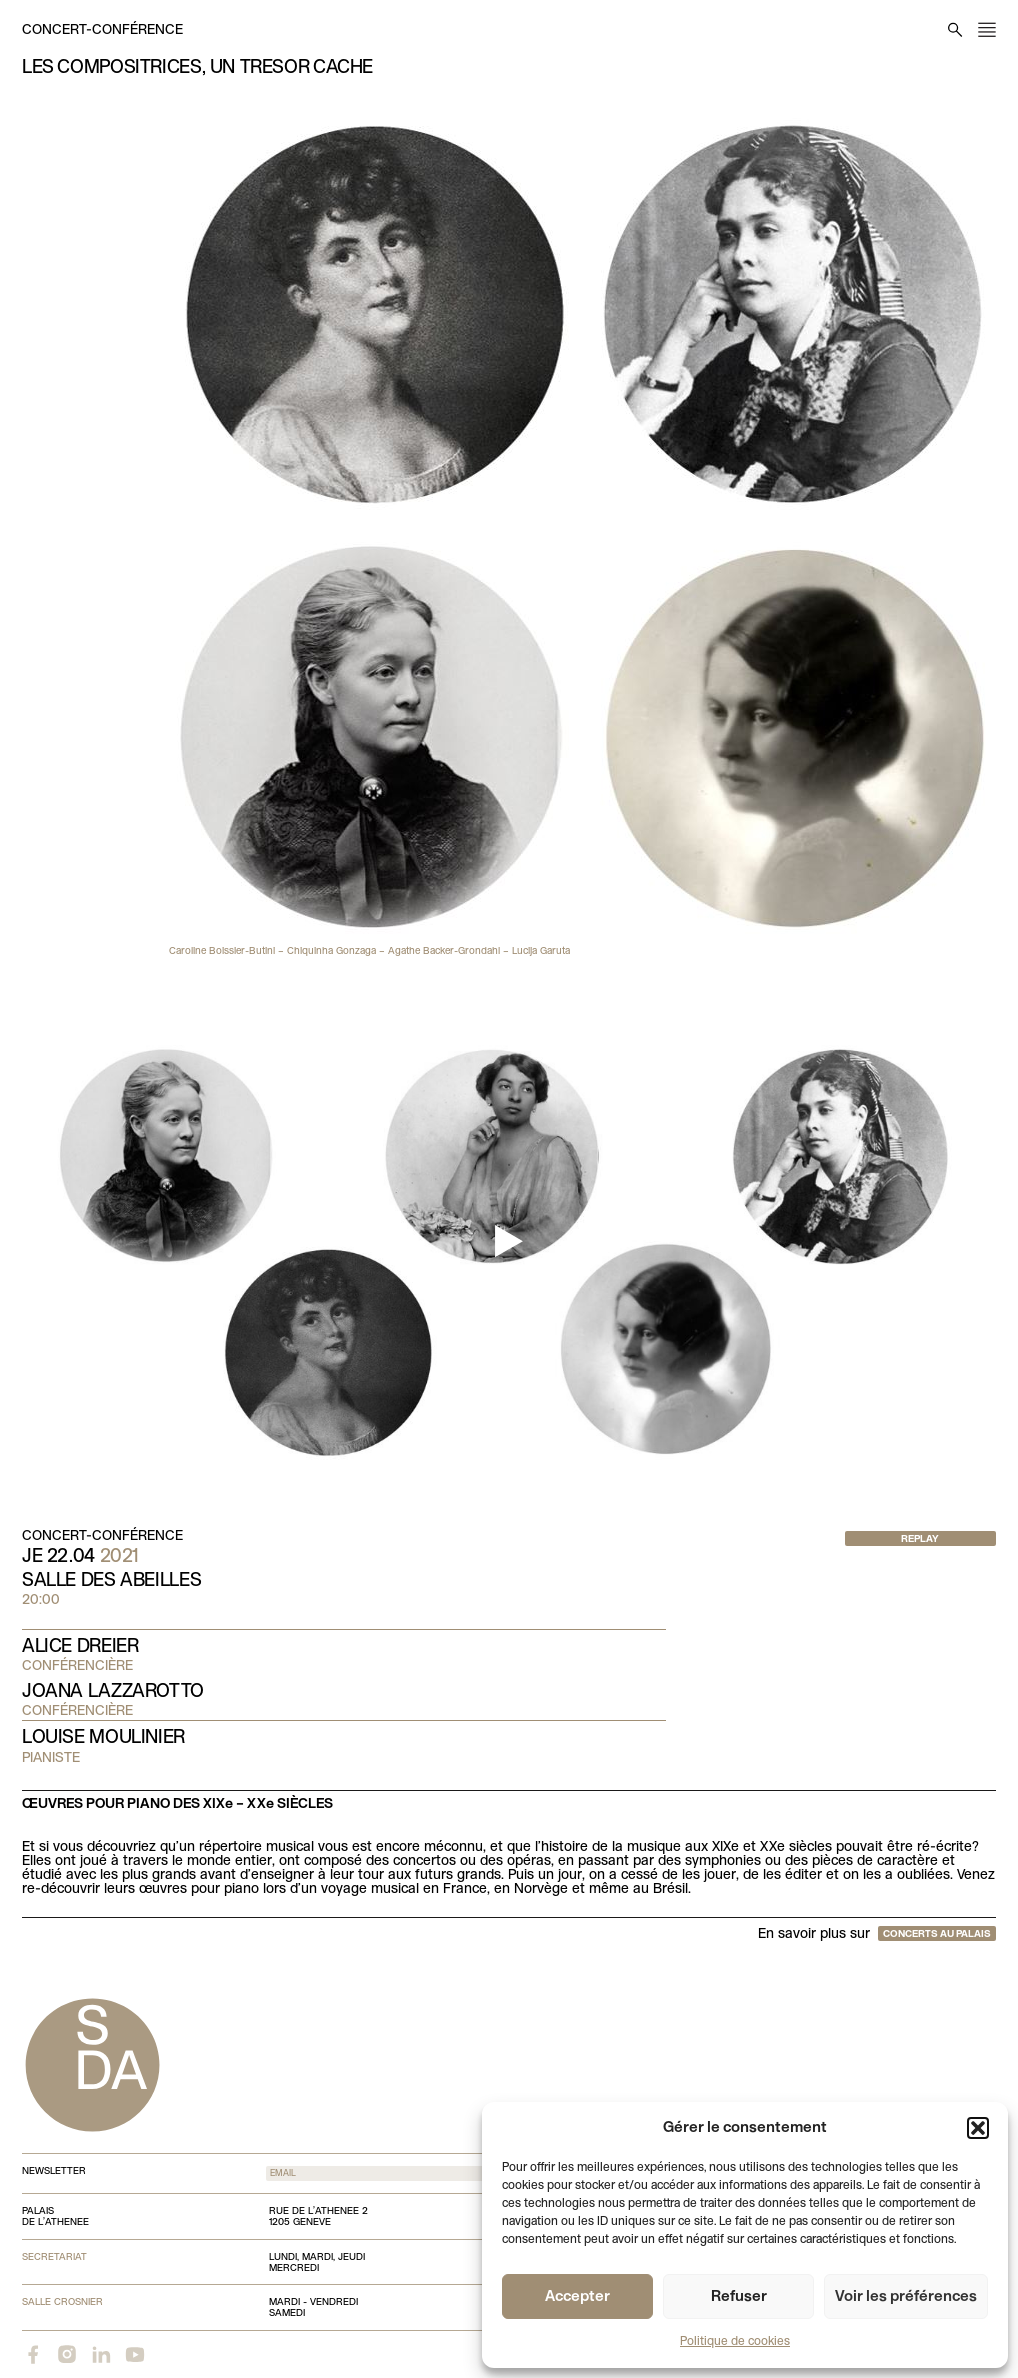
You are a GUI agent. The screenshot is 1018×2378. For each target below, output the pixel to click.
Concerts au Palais (937, 1934)
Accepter (577, 2297)
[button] (978, 2128)
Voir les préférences (906, 2297)
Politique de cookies (735, 2342)
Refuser (739, 2297)
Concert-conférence (102, 30)
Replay (920, 1539)
